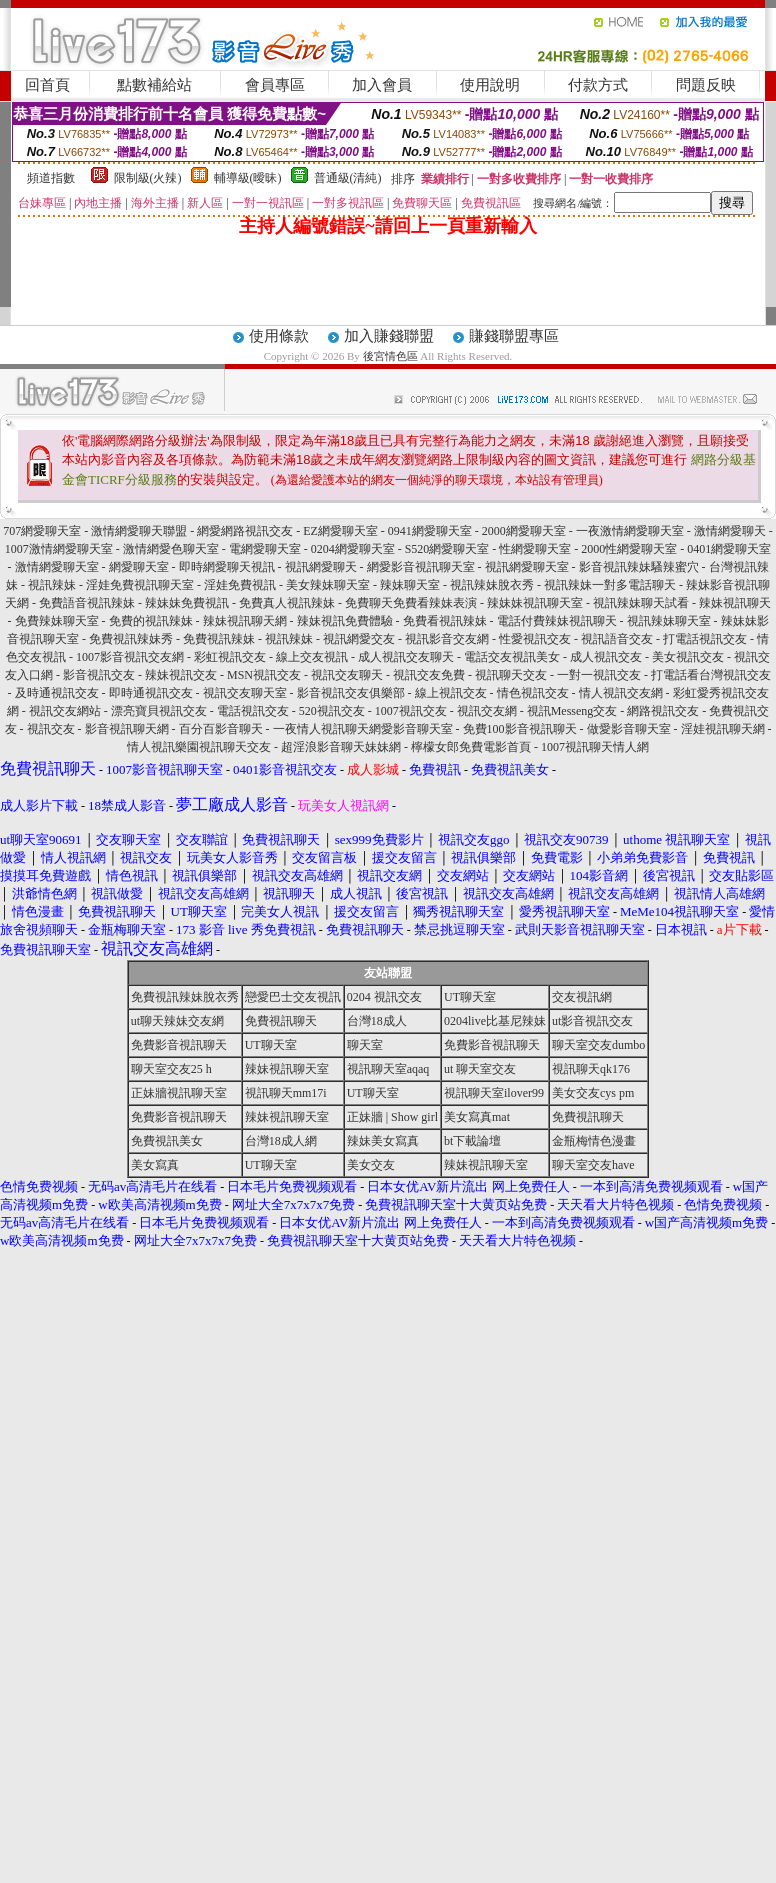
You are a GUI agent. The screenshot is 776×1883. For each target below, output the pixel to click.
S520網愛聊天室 (447, 549)
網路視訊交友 (663, 711)
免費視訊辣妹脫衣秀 (185, 997)
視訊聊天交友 (511, 675)
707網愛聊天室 (42, 531)
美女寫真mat (477, 1117)
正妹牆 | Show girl (392, 1117)
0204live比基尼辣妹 (495, 1021)
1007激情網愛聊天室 (59, 549)
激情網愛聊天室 (57, 567)
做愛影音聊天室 (629, 729)
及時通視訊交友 (57, 693)
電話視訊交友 (253, 711)
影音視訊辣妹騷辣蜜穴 (639, 567)
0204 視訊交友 (384, 997)
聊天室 (365, 1045)
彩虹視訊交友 (230, 657)
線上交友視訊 (312, 657)
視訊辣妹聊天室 (669, 621)
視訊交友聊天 (347, 675)
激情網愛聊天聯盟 (139, 531)
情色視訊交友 (533, 693)
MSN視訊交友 (264, 675)
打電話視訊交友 (705, 639)
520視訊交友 (332, 711)
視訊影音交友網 (447, 639)
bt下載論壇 (472, 1141)
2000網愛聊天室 (524, 531)
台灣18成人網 (281, 1141)
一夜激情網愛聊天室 (630, 531)
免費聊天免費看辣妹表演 (411, 603)
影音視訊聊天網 (127, 729)
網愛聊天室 (139, 567)
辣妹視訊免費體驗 (345, 621)
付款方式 (598, 85)
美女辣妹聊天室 (328, 585)
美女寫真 (155, 1165)
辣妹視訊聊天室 (287, 1069)
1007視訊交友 (411, 711)
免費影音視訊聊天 (179, 1045)
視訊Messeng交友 (572, 711)
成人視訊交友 (606, 657)
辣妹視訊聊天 (735, 603)
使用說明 (490, 85)
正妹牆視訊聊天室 (179, 1093)
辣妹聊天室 (410, 585)
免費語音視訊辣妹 (87, 603)
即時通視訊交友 (151, 693)
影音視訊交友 (99, 675)
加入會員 (382, 85)
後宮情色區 (390, 356)
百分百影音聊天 (221, 729)
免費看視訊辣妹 (445, 621)
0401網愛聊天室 (729, 549)
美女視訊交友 (688, 657)
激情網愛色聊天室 (171, 549)
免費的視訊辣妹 (151, 621)
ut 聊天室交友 (480, 1069)
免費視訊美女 (167, 1141)
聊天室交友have (593, 1165)
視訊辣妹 (52, 585)
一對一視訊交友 (599, 675)
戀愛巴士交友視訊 (293, 997)
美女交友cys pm (593, 1093)
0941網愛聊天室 (430, 531)
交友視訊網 (582, 997)
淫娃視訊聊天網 (723, 729)
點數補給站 (154, 85)
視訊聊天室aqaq (388, 1069)
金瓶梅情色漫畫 (594, 1141)
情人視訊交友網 (621, 693)
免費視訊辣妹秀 (131, 639)
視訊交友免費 (429, 675)
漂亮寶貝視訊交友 (159, 711)
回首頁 (47, 85)
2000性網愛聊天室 (629, 549)
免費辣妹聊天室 (57, 621)
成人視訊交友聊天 (406, 657)
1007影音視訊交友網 (130, 657)
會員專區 (275, 85)
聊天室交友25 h (171, 1069)
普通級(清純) (348, 178)
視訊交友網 (487, 711)
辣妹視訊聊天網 (245, 621)
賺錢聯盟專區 (514, 336)
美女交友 (371, 1165)
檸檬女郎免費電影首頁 (471, 747)
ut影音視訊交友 (592, 1021)
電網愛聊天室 (265, 549)
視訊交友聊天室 (245, 693)
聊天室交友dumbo (598, 1045)
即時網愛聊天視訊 (227, 567)
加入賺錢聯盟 (389, 336)
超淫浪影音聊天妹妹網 (341, 747)
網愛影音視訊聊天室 (421, 567)
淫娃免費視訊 (240, 585)
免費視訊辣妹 (219, 639)
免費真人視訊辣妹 (287, 603)
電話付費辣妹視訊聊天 (557, 621)
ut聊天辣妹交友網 (177, 1021)
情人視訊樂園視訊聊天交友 (199, 747)
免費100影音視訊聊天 (520, 729)
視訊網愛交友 (359, 639)
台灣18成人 (377, 1021)
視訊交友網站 (65, 711)
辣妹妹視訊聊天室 (535, 603)
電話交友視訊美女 (512, 657)
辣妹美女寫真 (383, 1141)
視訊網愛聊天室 (527, 567)
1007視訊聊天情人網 (595, 747)
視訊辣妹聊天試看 (641, 603)
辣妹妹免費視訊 (187, 603)
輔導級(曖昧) (248, 178)
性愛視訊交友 (535, 639)
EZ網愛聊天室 (340, 531)
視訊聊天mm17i (286, 1093)
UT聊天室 (470, 997)
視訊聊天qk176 (591, 1069)
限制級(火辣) (148, 178)
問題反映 (706, 85)
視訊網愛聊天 (321, 567)
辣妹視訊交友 (181, 675)
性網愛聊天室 (535, 549)
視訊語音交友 (617, 639)
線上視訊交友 (451, 693)
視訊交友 (51, 729)
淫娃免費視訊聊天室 (140, 585)
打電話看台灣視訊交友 (711, 675)
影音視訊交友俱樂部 (351, 693)
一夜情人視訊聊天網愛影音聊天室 (363, 729)
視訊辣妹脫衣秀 (492, 585)
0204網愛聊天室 (353, 549)
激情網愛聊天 (730, 531)
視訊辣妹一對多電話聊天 (610, 585)
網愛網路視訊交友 (245, 531)
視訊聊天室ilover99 (494, 1093)
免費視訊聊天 (281, 1021)
